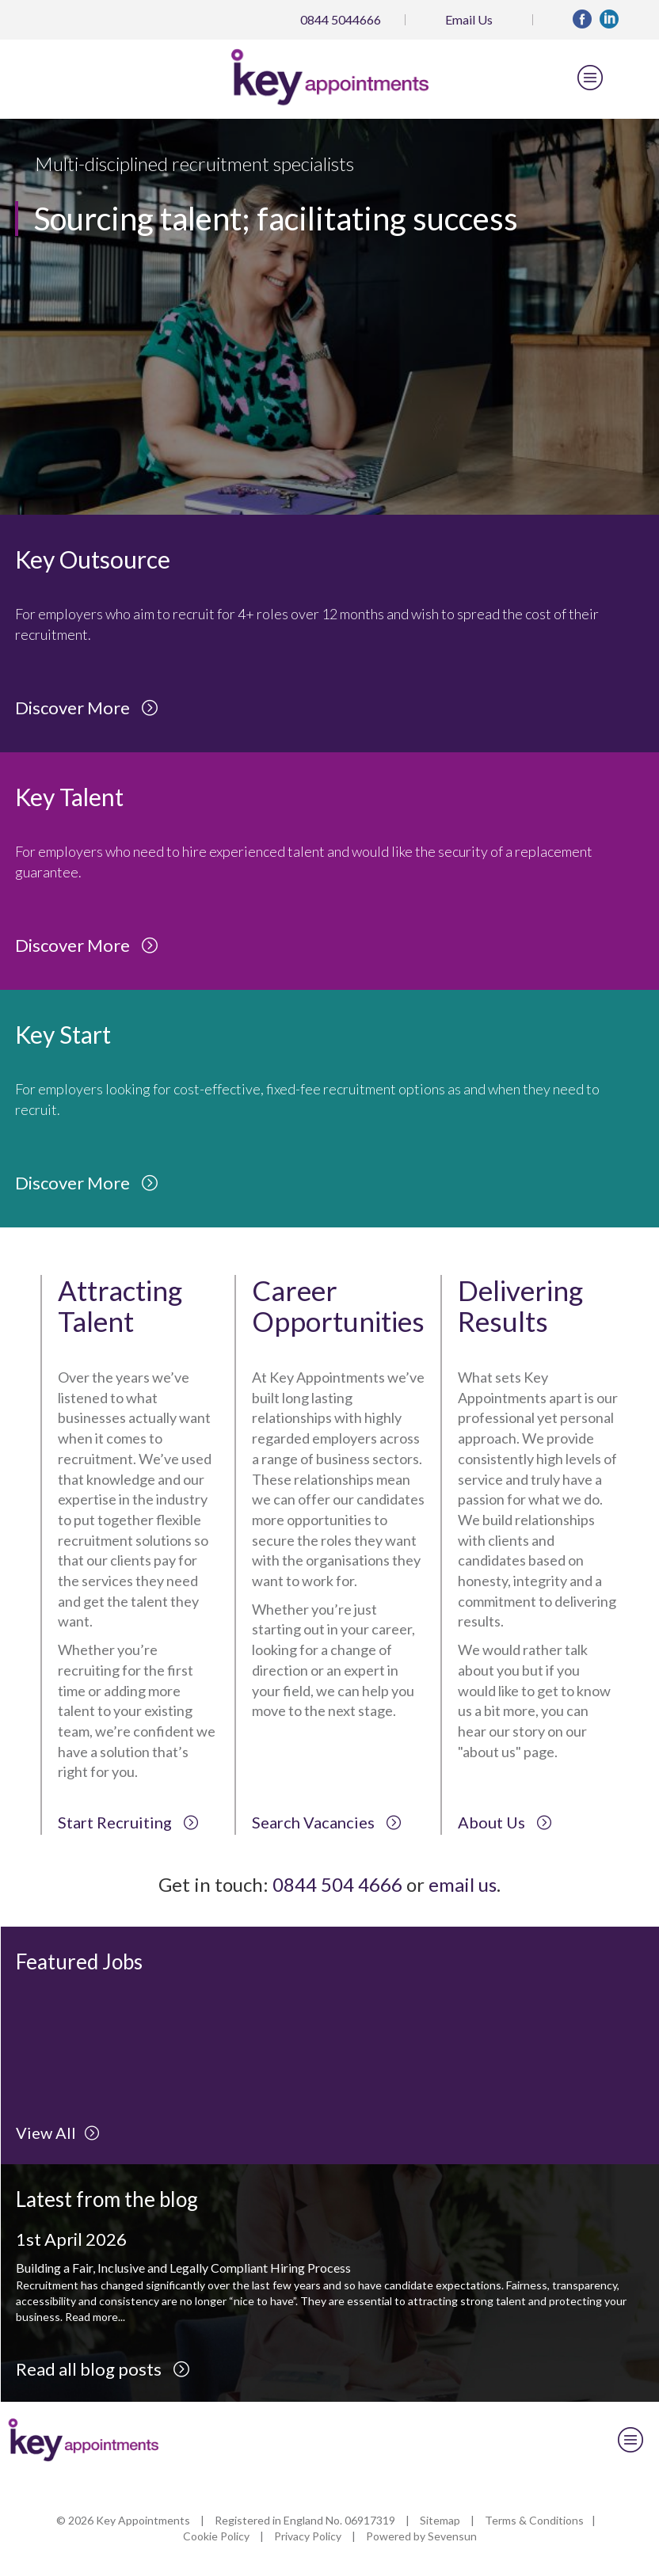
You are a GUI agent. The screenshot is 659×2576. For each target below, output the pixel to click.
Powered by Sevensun (421, 2536)
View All (58, 2132)
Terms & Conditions (534, 2520)
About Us (505, 1822)
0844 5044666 (340, 19)
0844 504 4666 (337, 1884)
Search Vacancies (327, 1822)
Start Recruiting (128, 1822)
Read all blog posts (103, 2369)
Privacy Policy (307, 2536)
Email (469, 19)
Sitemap (440, 2520)
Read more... (95, 2316)
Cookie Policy (216, 2536)
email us (463, 1884)
